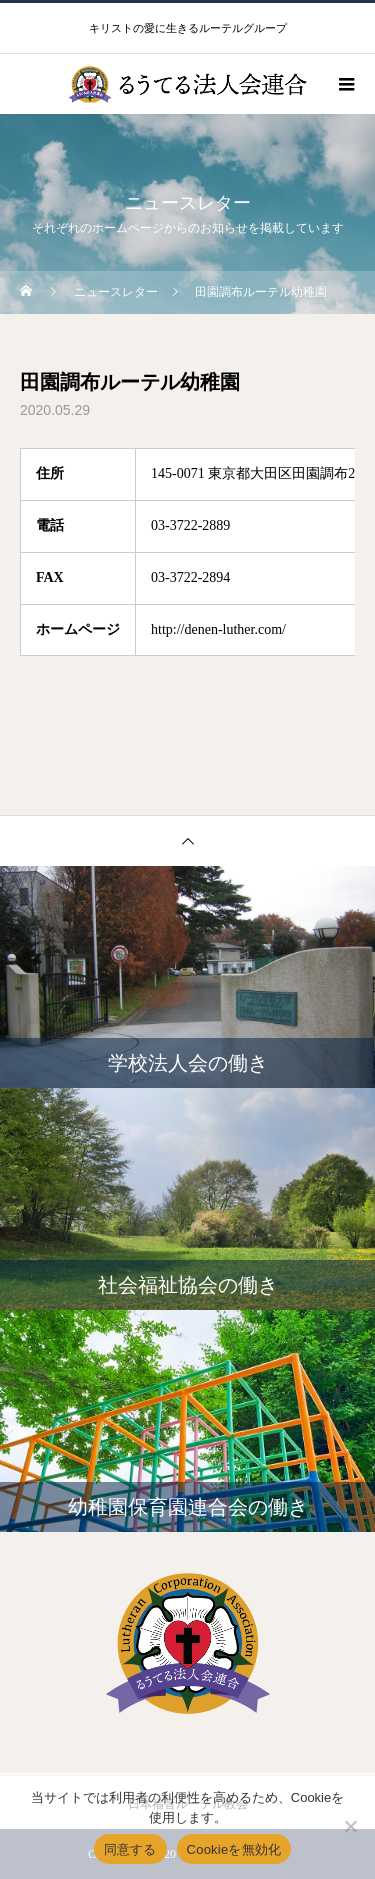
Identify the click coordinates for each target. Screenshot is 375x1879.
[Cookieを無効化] (350, 1826)
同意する (130, 1849)
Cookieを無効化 (234, 1849)
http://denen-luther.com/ (218, 629)
